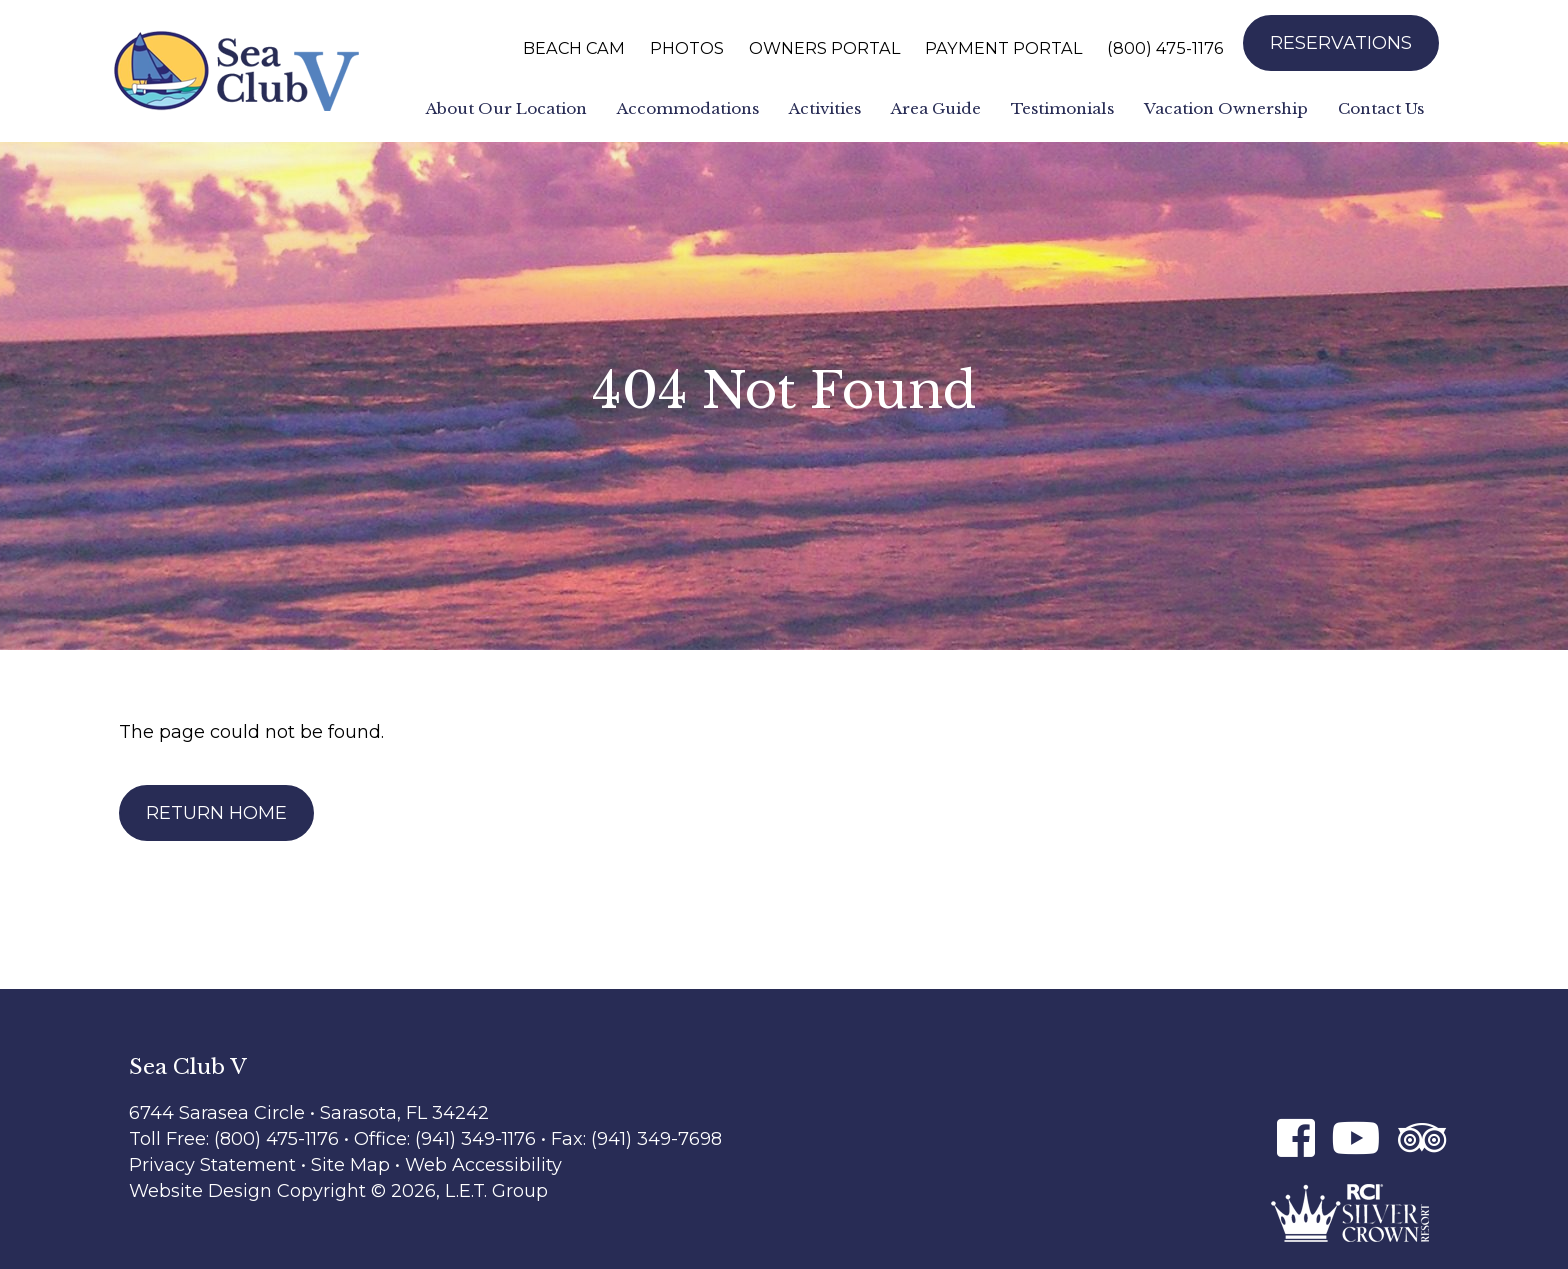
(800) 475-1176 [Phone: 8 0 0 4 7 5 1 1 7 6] (1165, 48)
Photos (687, 48)
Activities (825, 108)
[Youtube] (1356, 1137)
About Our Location (506, 108)
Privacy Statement (212, 1165)
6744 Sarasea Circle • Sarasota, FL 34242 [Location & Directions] (309, 1113)
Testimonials (1062, 108)
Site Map (350, 1165)
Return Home (216, 813)
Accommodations (688, 108)
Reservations (1341, 43)
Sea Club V (236, 71)
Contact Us (1381, 108)
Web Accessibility (483, 1165)
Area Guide (936, 108)
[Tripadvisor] (1422, 1137)
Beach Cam (574, 48)
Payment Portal (1003, 48)
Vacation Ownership (1226, 108)
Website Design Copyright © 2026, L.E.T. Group (338, 1191)
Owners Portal (824, 48)
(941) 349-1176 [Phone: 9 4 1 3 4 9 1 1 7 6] (478, 1139)
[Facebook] (1296, 1137)
